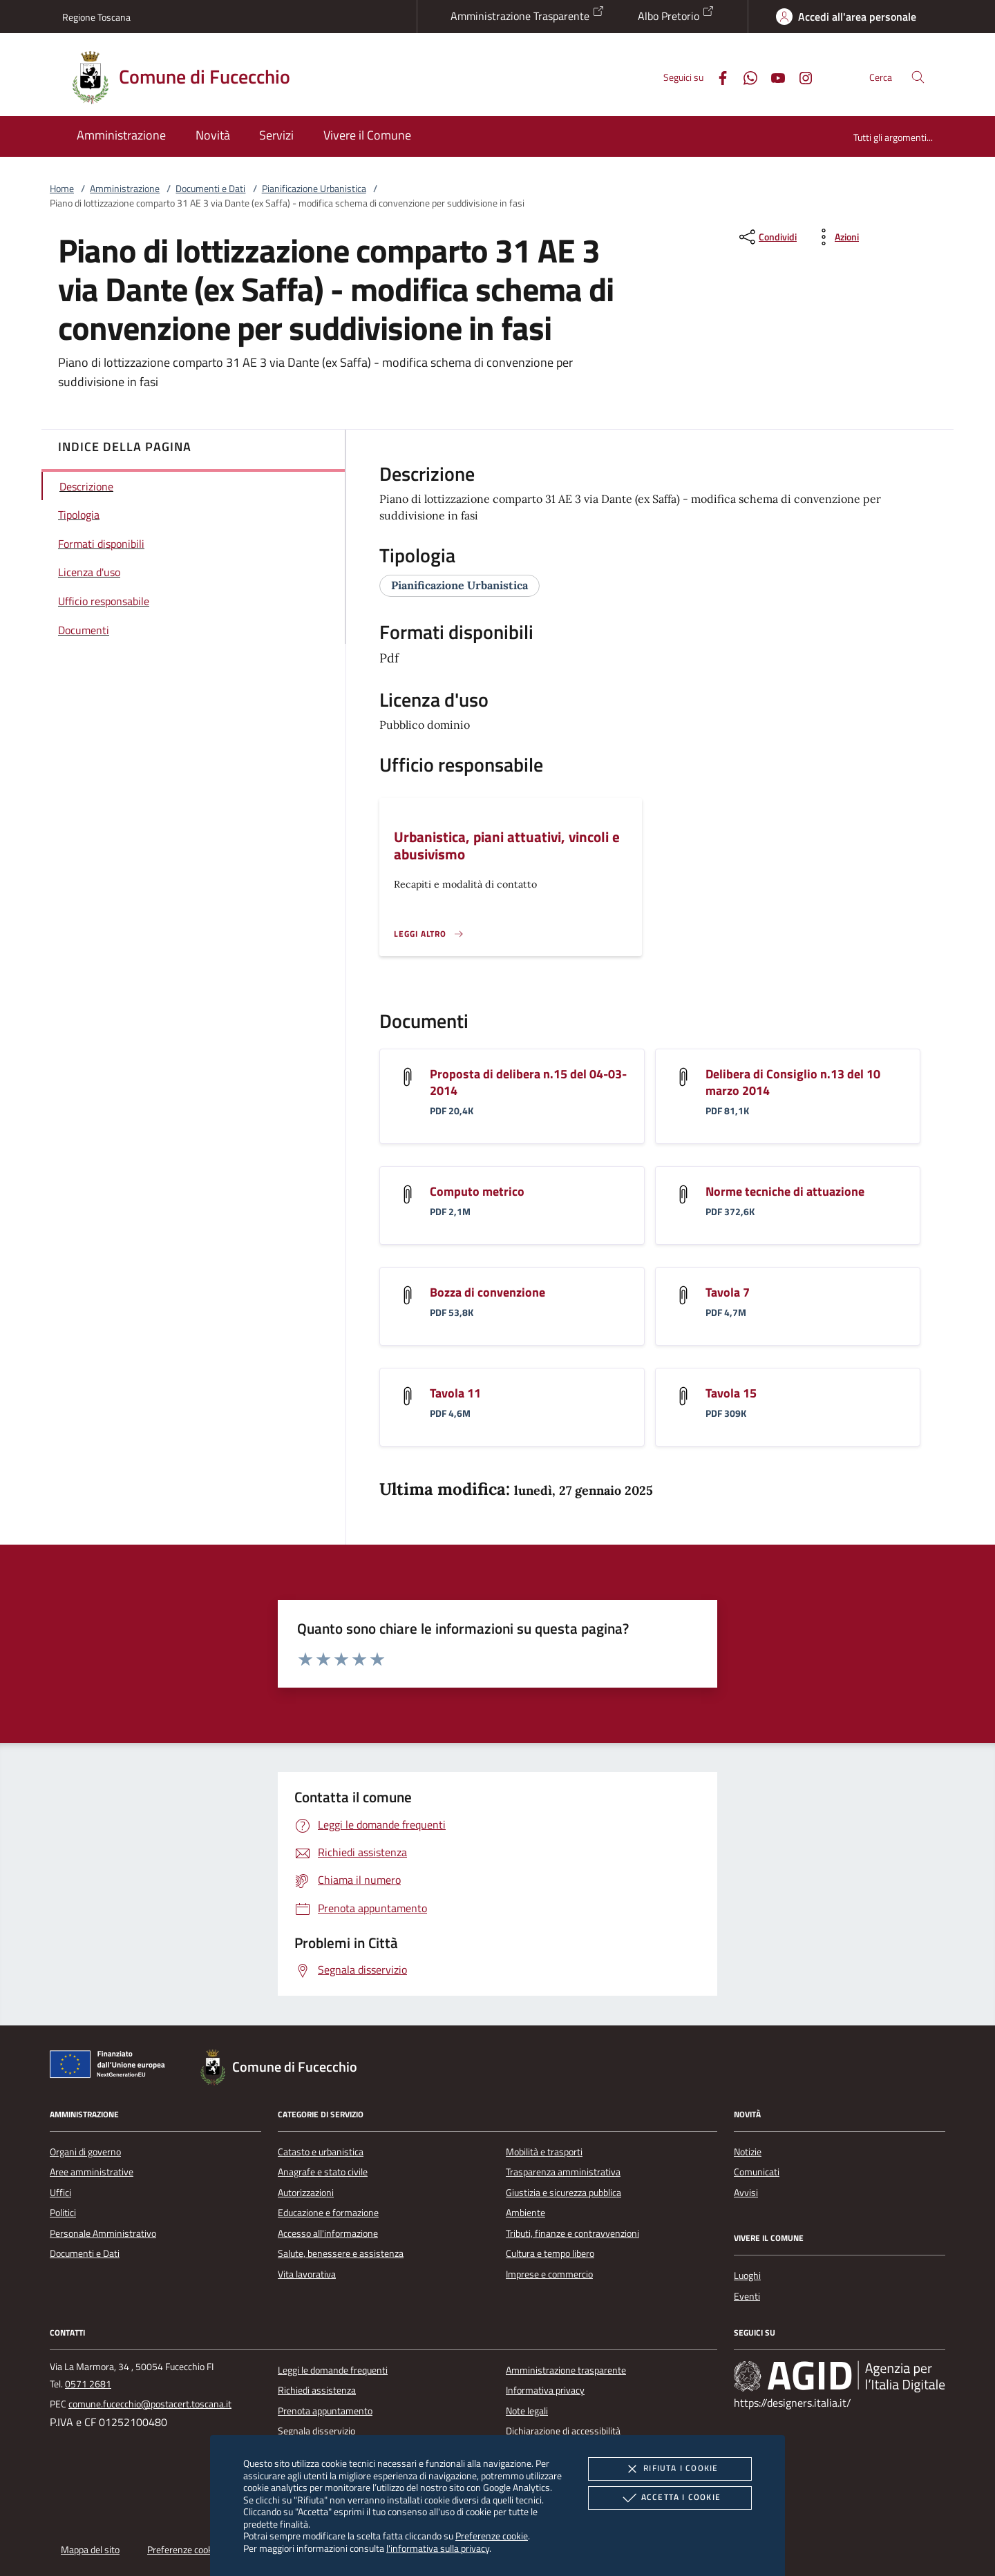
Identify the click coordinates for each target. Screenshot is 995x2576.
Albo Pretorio (676, 14)
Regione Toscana (96, 17)
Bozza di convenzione (487, 1292)
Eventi (747, 2296)
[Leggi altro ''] (429, 933)
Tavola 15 (731, 1393)
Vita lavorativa (307, 2274)
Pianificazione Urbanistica (314, 188)
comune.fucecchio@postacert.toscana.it (149, 2404)
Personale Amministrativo (103, 2233)
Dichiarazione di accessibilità (563, 2431)
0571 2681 (88, 2384)
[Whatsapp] (745, 76)
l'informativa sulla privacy (437, 2548)
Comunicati (756, 2171)
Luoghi (747, 2275)
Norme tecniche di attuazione (784, 1191)
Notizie (747, 2151)
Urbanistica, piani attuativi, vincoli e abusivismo (507, 845)
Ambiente (525, 2212)
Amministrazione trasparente (566, 2370)
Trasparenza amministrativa (563, 2171)
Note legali (527, 2410)
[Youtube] (772, 76)
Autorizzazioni (306, 2192)
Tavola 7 (727, 1292)
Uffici (60, 2192)
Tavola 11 (455, 1393)
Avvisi (746, 2192)
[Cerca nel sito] (918, 77)
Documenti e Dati (210, 188)
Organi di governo (85, 2151)
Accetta (670, 2498)
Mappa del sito (90, 2549)
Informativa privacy (545, 2390)
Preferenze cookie (491, 2535)
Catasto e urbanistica (320, 2151)
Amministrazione (125, 188)
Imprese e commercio (549, 2274)
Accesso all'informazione (328, 2233)
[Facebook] (717, 76)
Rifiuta (669, 2469)
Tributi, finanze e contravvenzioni (572, 2233)
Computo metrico (477, 1191)
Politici (63, 2212)
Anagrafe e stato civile (323, 2171)
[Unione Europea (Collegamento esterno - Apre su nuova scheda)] (111, 2067)
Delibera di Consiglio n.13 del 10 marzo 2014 (792, 1082)
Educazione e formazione (328, 2212)
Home (62, 188)
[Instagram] (800, 76)
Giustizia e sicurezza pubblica (563, 2192)
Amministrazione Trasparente (528, 14)
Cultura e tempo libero (550, 2253)
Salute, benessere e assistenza (341, 2253)
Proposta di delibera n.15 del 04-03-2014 (528, 1082)
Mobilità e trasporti (544, 2151)
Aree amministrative (91, 2171)
